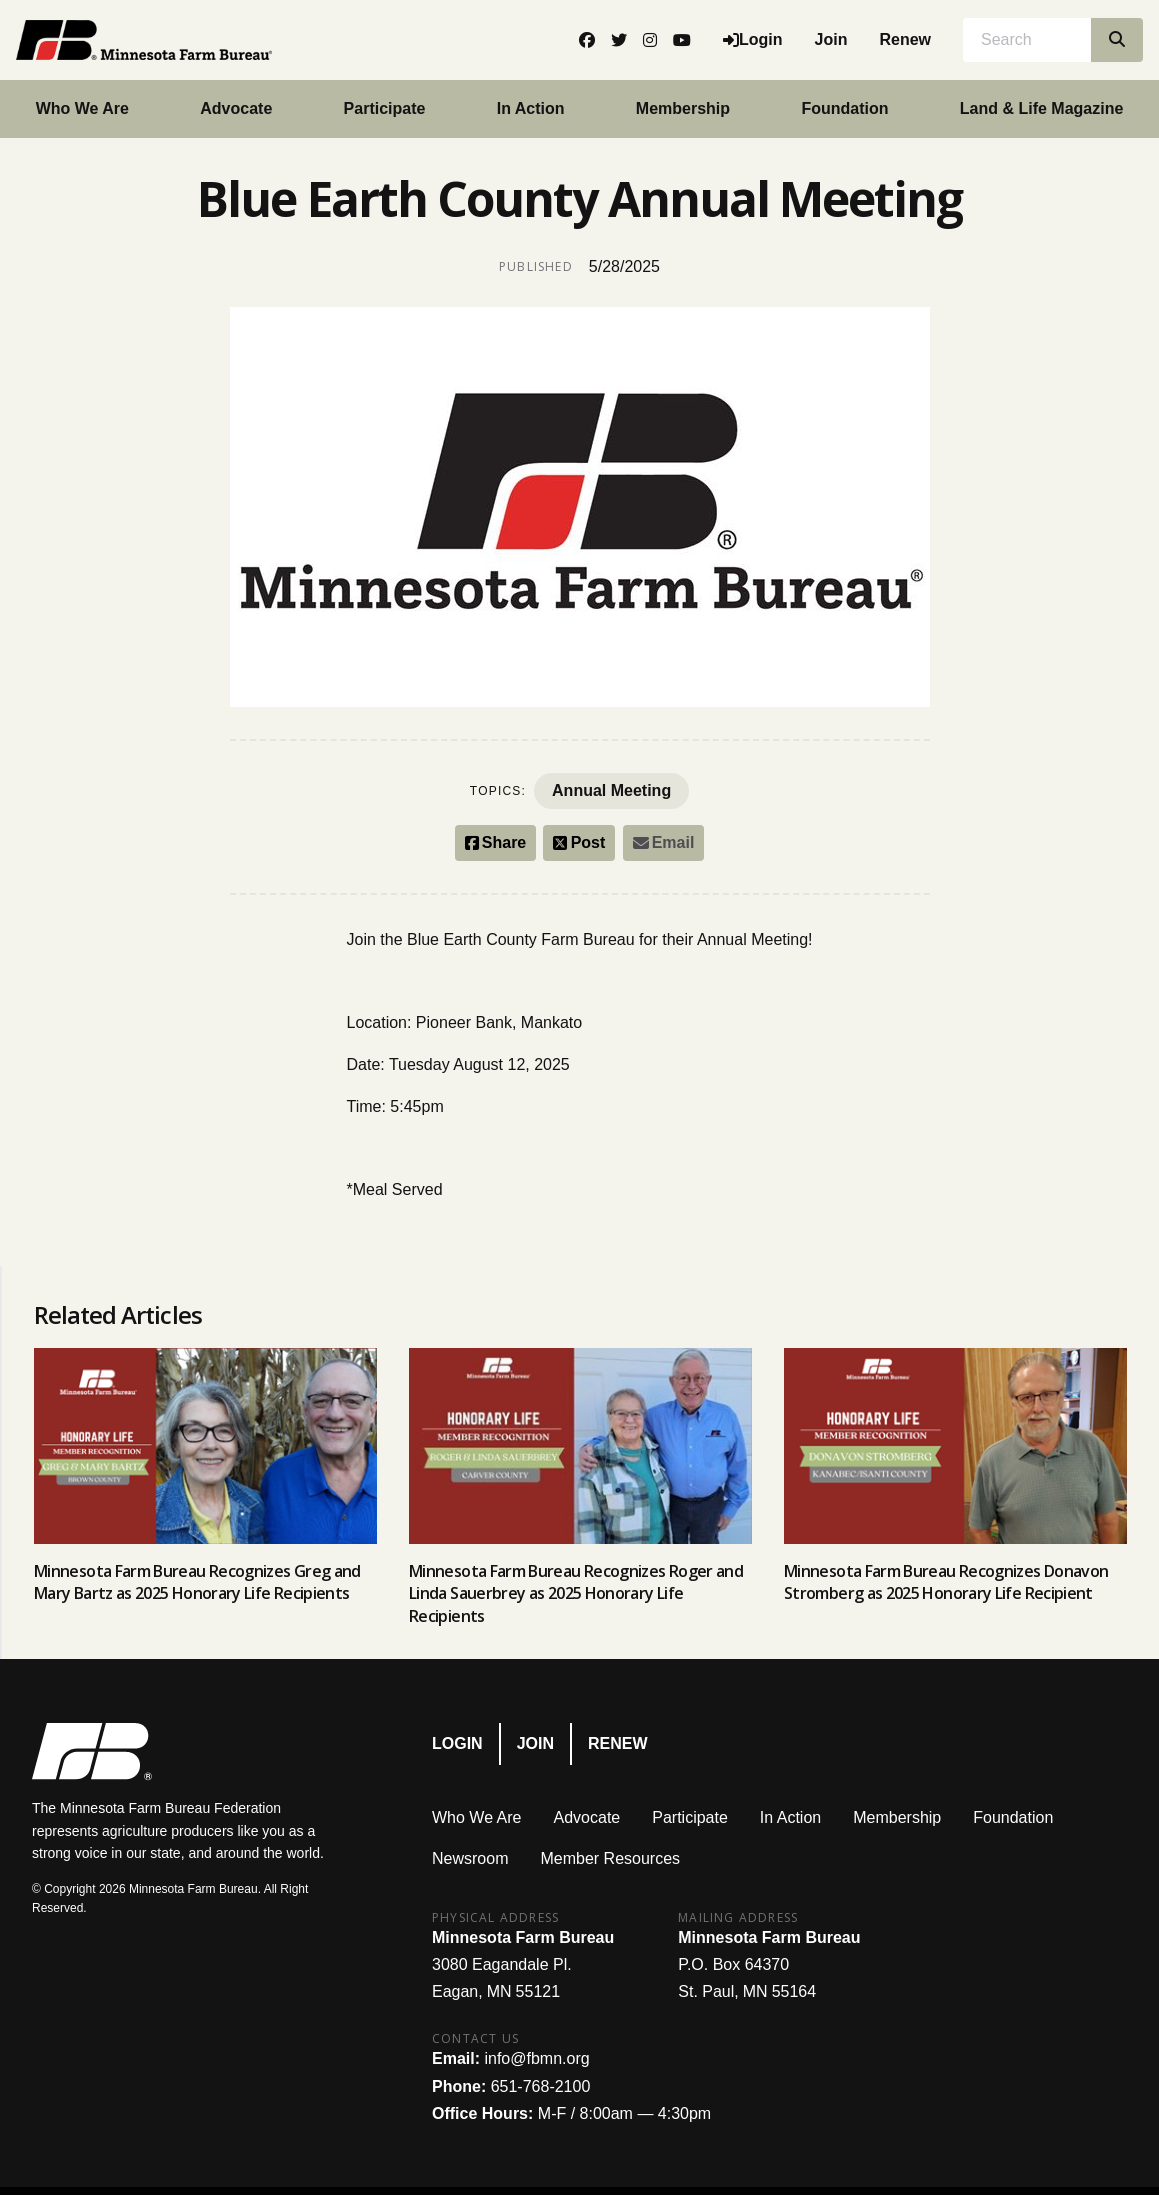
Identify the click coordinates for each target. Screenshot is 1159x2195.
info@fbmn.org (536, 2058)
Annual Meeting (611, 790)
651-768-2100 (541, 2086)
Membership (683, 108)
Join (831, 39)
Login (457, 1743)
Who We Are (477, 1817)
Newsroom (470, 1858)
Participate (385, 108)
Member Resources (610, 1858)
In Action (531, 108)
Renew (905, 39)
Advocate (236, 108)
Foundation (844, 108)
